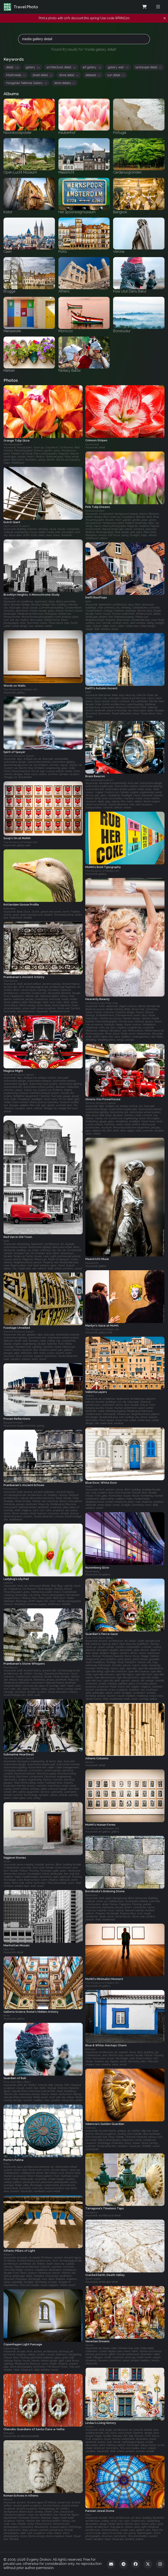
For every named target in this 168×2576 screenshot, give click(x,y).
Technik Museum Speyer (19, 755)
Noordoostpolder (13, 444)
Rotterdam (10, 908)
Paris (88, 2514)
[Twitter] (148, 2564)
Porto (6, 2163)
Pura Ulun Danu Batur (99, 1637)
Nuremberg (92, 1571)
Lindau (89, 2426)
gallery (33, 67)
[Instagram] (160, 2564)
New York (9, 598)
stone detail (69, 75)
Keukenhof (92, 444)
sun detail (115, 75)
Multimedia (15, 75)
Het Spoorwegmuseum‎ (99, 780)
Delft (88, 601)
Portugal (90, 2049)
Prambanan (11, 981)
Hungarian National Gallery (26, 83)
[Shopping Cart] (144, 7)
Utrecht (8, 1582)
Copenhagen (11, 2348)
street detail (42, 75)
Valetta (89, 1395)
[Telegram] (123, 2564)
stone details (64, 83)
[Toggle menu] (158, 7)
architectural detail (61, 67)
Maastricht (91, 1263)
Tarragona (91, 2212)
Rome (7, 2015)
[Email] (111, 2564)
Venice (89, 2345)
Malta (88, 1486)
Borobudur (91, 1895)
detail (12, 67)
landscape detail (148, 67)
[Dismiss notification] (164, 18)
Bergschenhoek (13, 1422)
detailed (93, 75)
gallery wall (118, 67)
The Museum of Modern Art (20, 689)
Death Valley (93, 2278)
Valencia (90, 2127)
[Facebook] (135, 2564)
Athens (89, 1762)
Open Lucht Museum (17, 526)
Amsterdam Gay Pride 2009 (101, 1003)
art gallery (92, 67)
